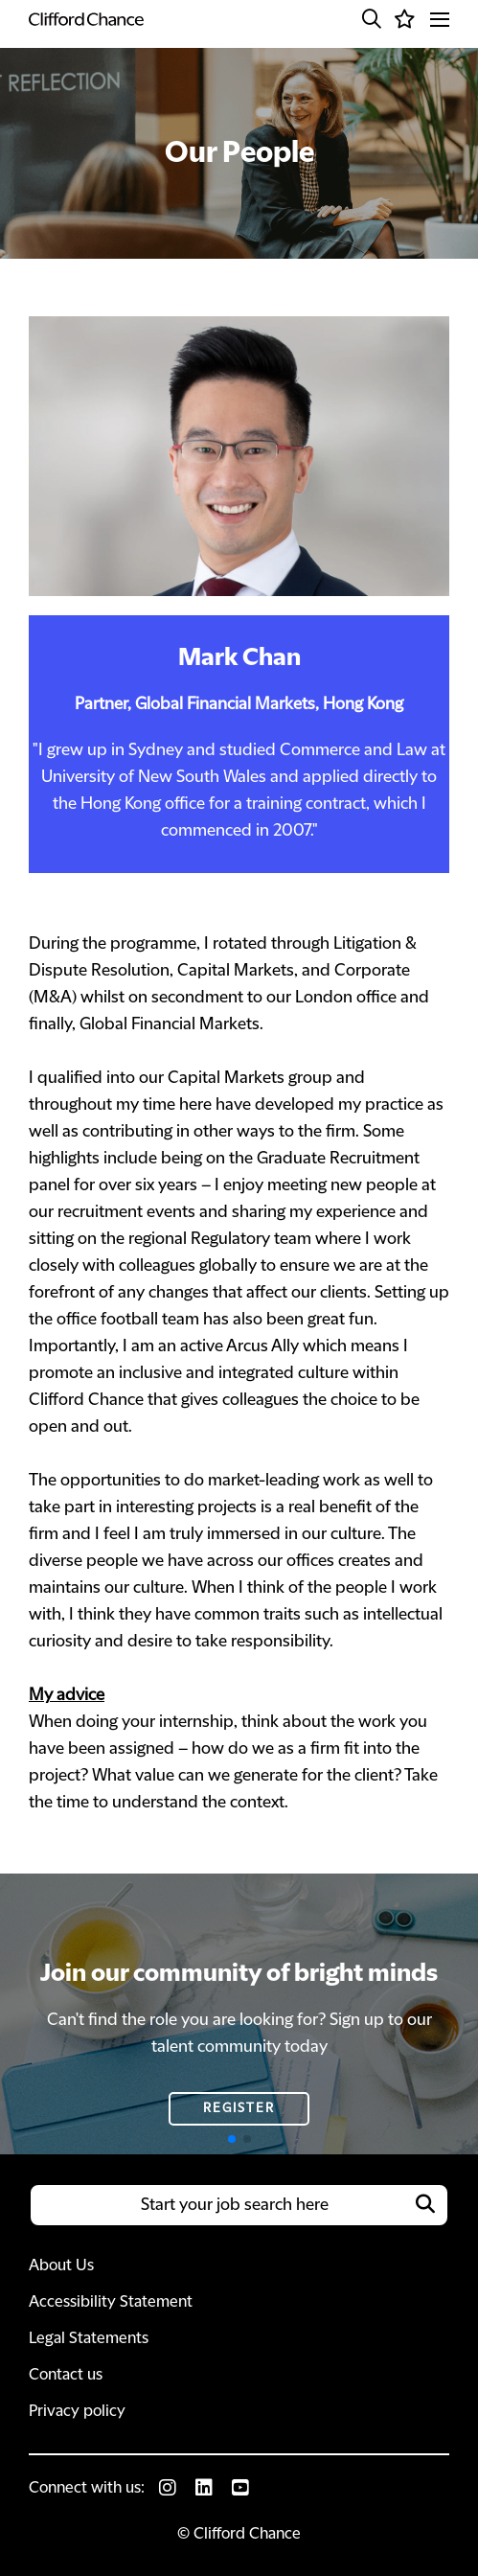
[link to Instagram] (167, 2487)
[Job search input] (239, 2205)
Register (239, 2108)
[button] (371, 19)
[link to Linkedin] (204, 2487)
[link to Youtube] (240, 2487)
